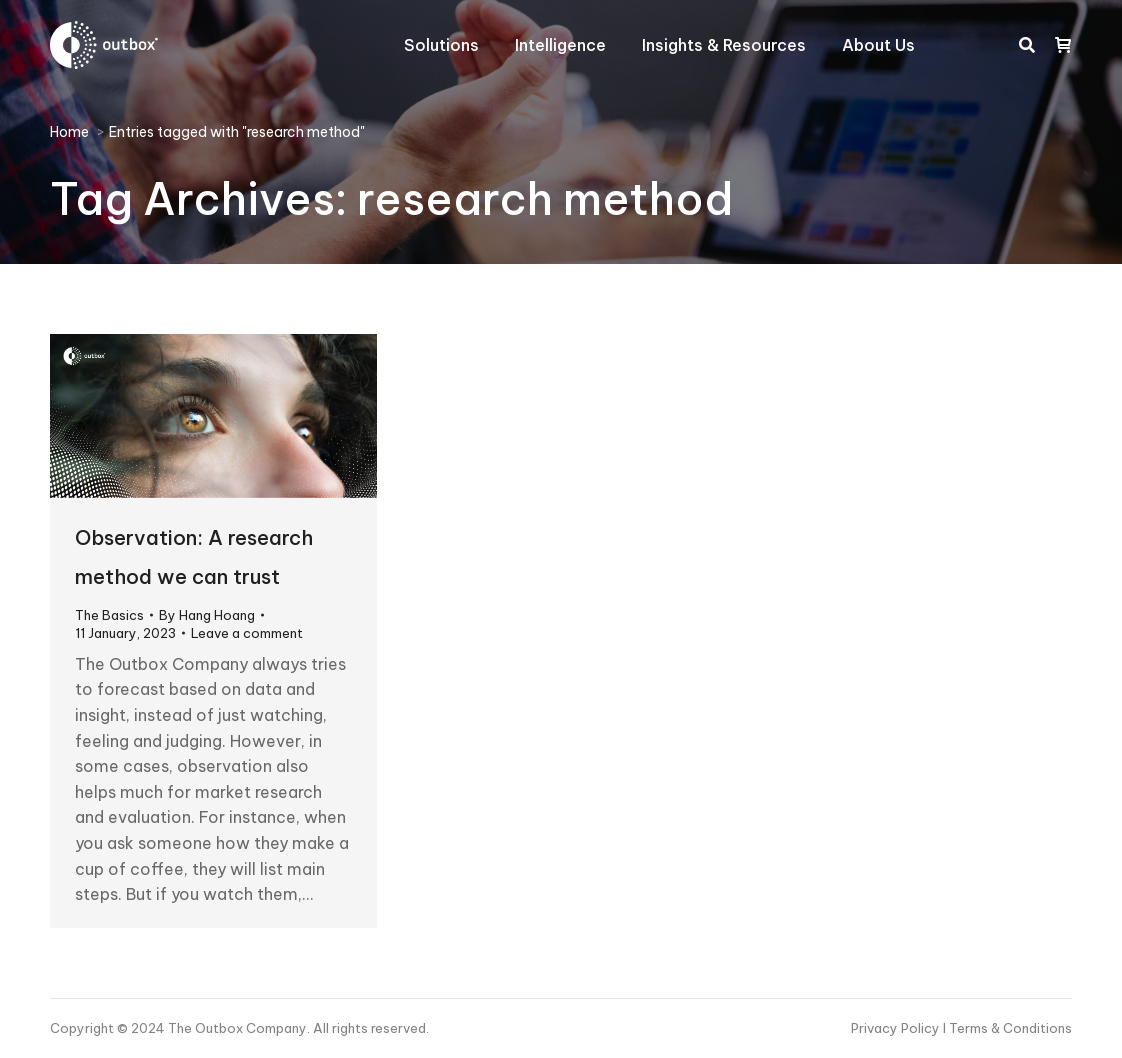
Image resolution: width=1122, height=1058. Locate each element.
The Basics (109, 615)
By (207, 615)
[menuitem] (441, 45)
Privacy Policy (897, 1028)
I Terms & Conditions (1007, 1028)
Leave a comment (247, 633)
